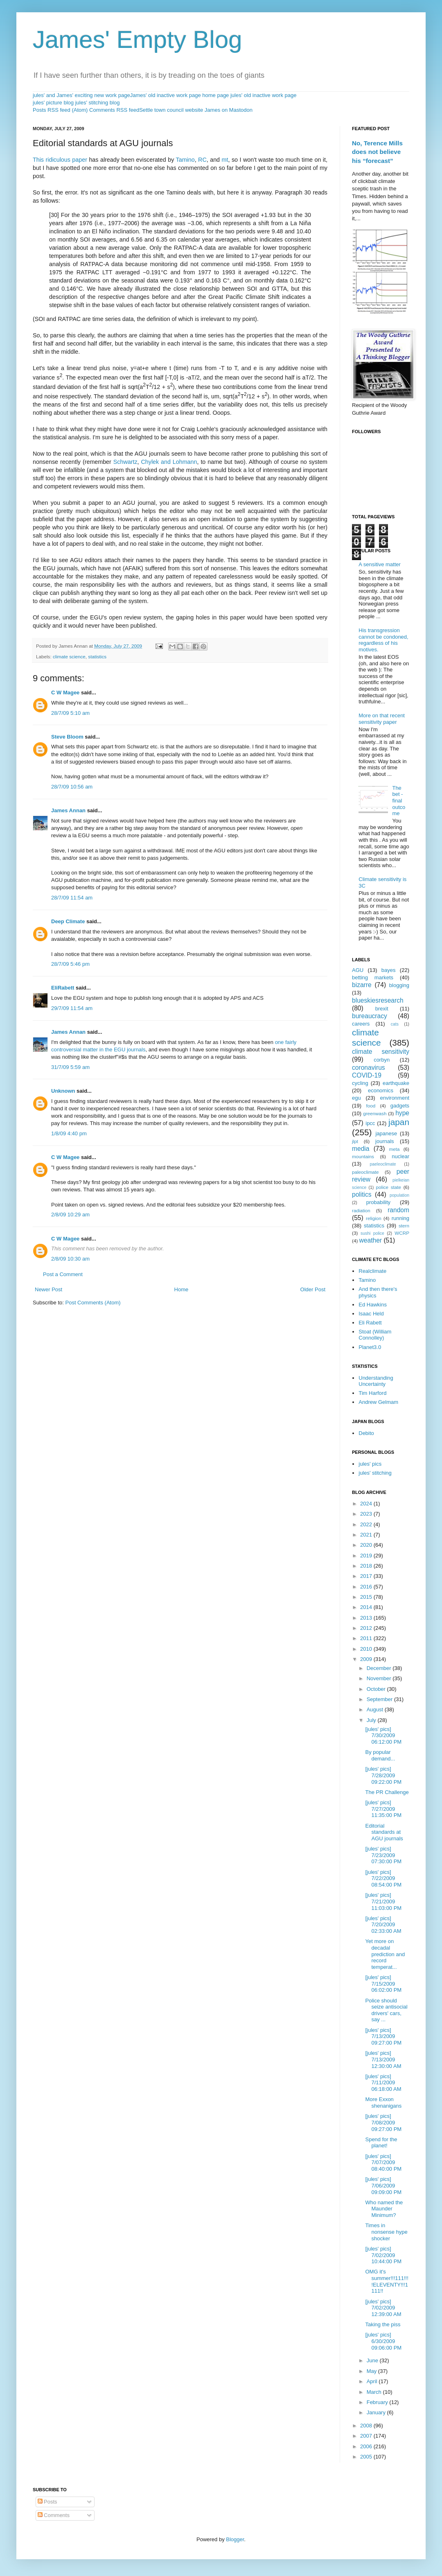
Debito (366, 1433)
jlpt (355, 1141)
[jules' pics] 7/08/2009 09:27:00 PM (383, 2122)
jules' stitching (375, 1473)
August (376, 1709)
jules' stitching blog (97, 102)
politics (362, 1194)
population (399, 1195)
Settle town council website (171, 110)
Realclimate (372, 1271)
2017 (367, 1576)
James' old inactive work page (165, 95)
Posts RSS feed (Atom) (60, 110)
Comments (54, 2515)
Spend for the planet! (381, 2142)
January (377, 2412)
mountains (363, 1156)
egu (356, 1098)
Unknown (63, 1091)
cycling (360, 1083)
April (373, 2381)
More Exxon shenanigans (383, 2102)
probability (378, 1202)
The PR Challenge (386, 1792)
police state (388, 1187)
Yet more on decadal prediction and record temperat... (385, 1954)
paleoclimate (365, 1172)
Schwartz (125, 462)
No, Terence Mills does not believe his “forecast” (377, 152)
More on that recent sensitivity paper (382, 718)
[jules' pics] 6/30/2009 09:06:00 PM (383, 2341)
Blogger (235, 2539)
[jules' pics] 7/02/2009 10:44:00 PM (383, 2255)
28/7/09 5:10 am (70, 713)
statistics (97, 656)
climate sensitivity (380, 1051)
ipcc (370, 1123)
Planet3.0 (370, 1347)
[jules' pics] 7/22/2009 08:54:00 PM (383, 1878)
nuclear (400, 1156)
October (377, 1689)
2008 (367, 2425)
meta (394, 1149)
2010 (367, 1649)
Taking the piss (382, 2324)
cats (395, 1024)
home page (215, 95)
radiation (361, 1210)
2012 (367, 1628)
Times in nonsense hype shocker (386, 2231)
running (400, 1218)
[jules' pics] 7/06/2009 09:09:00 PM (383, 2185)
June (373, 2360)
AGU (357, 970)
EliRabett (62, 988)
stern (404, 1225)
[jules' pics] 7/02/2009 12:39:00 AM (383, 2307)
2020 (367, 1545)
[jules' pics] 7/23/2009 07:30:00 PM (383, 1855)
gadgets (399, 1106)
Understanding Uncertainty (376, 1381)
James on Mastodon (229, 110)
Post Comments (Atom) (93, 1302)
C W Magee (65, 692)
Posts (47, 2502)
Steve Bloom (67, 737)
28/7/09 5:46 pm (70, 964)
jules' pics (370, 1464)
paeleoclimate (383, 1164)
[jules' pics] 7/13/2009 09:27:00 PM (383, 2036)
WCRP (402, 1233)
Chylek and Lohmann (169, 462)
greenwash (374, 1113)
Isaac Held (371, 1314)
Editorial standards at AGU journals (384, 1832)
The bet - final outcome (398, 800)
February (378, 2402)
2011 (367, 1638)
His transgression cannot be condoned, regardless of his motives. (383, 640)
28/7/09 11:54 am (71, 898)
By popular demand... (380, 1755)
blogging (399, 985)
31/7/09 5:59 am (70, 1067)
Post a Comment (63, 1274)
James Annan (68, 810)
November (380, 1678)
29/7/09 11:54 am (71, 1008)
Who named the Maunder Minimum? (384, 2208)
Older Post (312, 1289)
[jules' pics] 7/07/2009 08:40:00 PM (383, 2162)
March (375, 2392)
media (360, 1148)
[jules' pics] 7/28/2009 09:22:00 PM (383, 1775)
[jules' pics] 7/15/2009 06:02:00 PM (383, 1983)
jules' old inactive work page (263, 95)
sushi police (372, 1233)
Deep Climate (68, 921)
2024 (367, 1503)
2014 (367, 1607)
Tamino (185, 159)
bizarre (362, 984)
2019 (367, 1555)
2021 (367, 1535)
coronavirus (368, 1067)
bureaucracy (369, 1015)
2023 (367, 1514)
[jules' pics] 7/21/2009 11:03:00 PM (383, 1901)
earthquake (396, 1083)
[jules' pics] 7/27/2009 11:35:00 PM (383, 1808)
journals (384, 1141)
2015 (367, 1597)
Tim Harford (372, 1393)
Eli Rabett (370, 1323)
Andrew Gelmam (378, 1402)
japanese (386, 1133)
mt (225, 159)
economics (380, 1090)
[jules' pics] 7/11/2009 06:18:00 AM (383, 2082)
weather (370, 1240)
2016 (367, 1587)
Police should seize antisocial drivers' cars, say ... (386, 2010)
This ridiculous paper (60, 159)
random (398, 1210)
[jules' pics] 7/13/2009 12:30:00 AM (383, 2059)
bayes (388, 970)
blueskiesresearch (378, 1000)
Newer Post (48, 1289)
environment (394, 1098)
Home (181, 1289)
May (372, 2371)
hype (402, 1112)
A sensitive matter (380, 564)
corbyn (382, 1060)
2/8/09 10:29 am (70, 1214)
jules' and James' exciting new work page (81, 95)
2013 (367, 1618)
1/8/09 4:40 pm (69, 1133)
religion (373, 1218)
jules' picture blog (53, 102)
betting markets (372, 977)
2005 (367, 2457)
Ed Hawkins (373, 1305)
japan (398, 1122)
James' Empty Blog (137, 39)
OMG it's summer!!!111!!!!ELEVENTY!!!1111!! (386, 2281)
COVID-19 (366, 1075)
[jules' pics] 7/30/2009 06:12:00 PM (383, 1735)
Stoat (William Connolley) (375, 1335)
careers (361, 1024)
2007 (367, 2436)
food (371, 1105)
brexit (381, 1009)
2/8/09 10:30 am (70, 1259)
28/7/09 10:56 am (71, 787)
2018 (367, 1566)
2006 (367, 2446)
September (380, 1699)
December (380, 1668)
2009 (367, 1659)
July (372, 1720)
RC (202, 159)
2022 (367, 1524)
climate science (69, 656)
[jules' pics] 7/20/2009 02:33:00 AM (383, 1924)
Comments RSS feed (114, 110)
